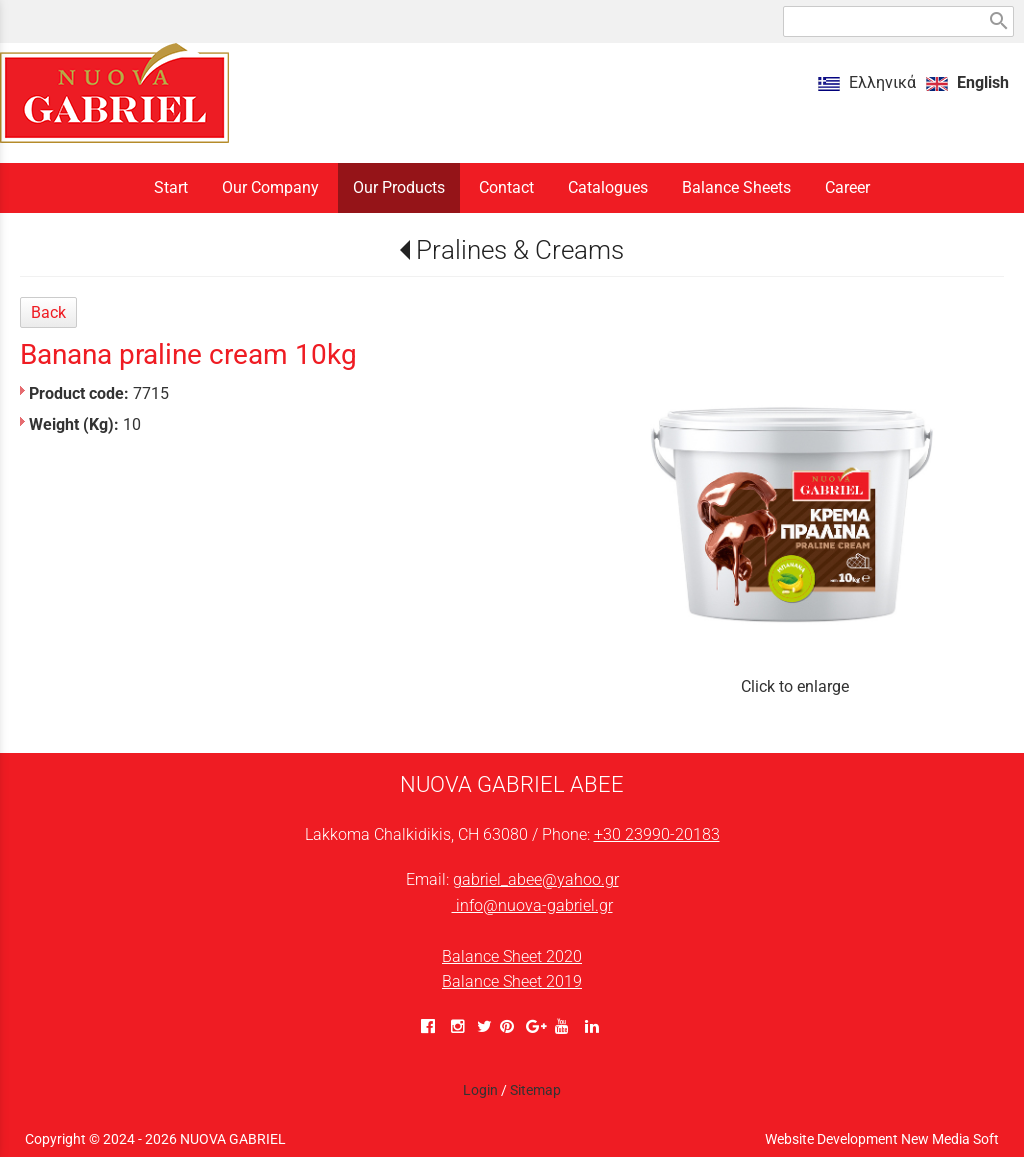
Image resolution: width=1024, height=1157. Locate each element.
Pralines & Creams (520, 250)
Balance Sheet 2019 (512, 981)
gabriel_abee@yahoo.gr (536, 879)
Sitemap (535, 1090)
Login (480, 1090)
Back (48, 312)
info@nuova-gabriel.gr (532, 905)
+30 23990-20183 (657, 834)
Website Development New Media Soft (882, 1139)
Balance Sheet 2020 (512, 956)
